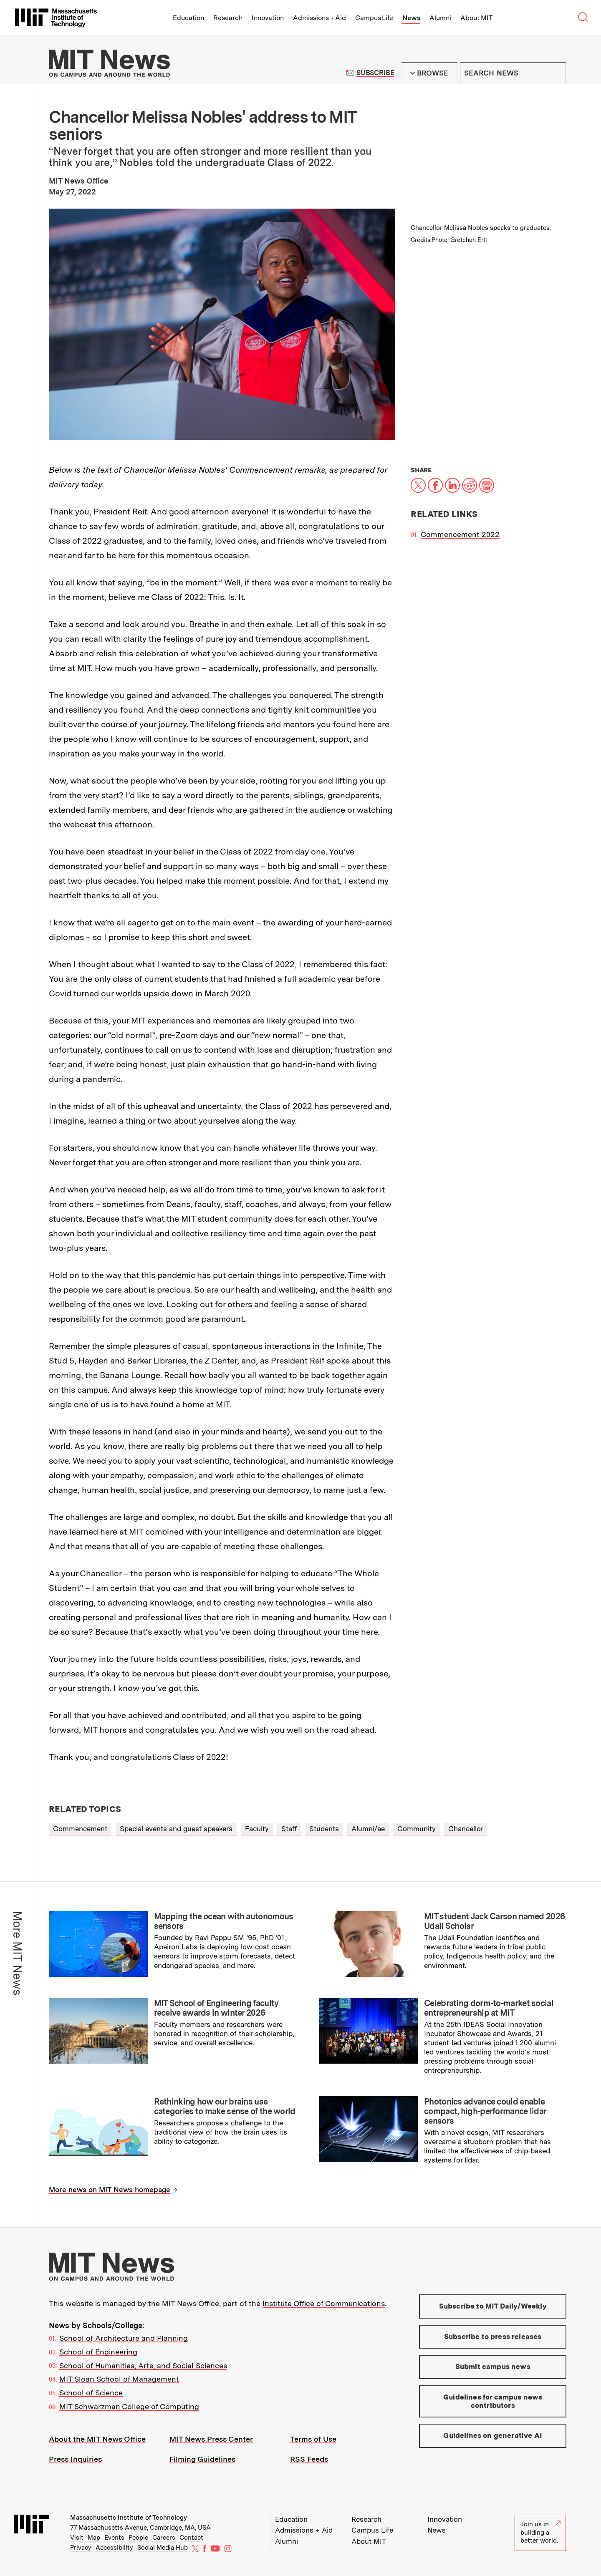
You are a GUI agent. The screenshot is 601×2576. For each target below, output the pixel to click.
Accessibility (114, 2547)
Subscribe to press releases (493, 2336)
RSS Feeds (309, 2459)
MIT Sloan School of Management (119, 2378)
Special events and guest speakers (176, 1829)
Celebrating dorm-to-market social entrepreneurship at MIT (488, 2008)
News (411, 18)
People (138, 2537)
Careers (163, 2537)
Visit (76, 2537)
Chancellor (465, 1829)
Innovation (268, 18)
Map (94, 2537)
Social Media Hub (162, 2547)
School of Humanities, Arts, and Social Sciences (143, 2365)
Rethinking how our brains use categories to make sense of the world (224, 2106)
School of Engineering (98, 2351)
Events (114, 2537)
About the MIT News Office (97, 2439)
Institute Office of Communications (324, 2303)
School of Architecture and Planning (123, 2338)
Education (188, 18)
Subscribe (375, 73)
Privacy (80, 2547)
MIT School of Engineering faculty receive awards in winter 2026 (216, 2008)
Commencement (80, 1829)
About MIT (476, 18)
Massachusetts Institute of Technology (128, 2517)
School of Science (91, 2392)
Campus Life (374, 18)
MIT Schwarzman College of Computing (129, 2406)
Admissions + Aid (319, 18)
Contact (191, 2537)
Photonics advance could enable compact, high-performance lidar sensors (485, 2111)
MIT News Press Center (211, 2439)
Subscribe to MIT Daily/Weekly (493, 2306)
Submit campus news (492, 2366)
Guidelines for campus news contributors (492, 2401)
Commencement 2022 (460, 534)
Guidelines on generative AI (492, 2435)
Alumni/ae (368, 1829)
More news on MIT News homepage (109, 2189)
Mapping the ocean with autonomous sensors (223, 1921)
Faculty (257, 1829)
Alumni (440, 18)
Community (416, 1829)
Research (227, 18)
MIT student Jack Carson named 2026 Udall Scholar (494, 1921)
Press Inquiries (75, 2459)
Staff (289, 1829)
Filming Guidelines (202, 2459)
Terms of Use (313, 2439)
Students (324, 1829)
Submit (555, 73)
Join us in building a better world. (540, 2532)
